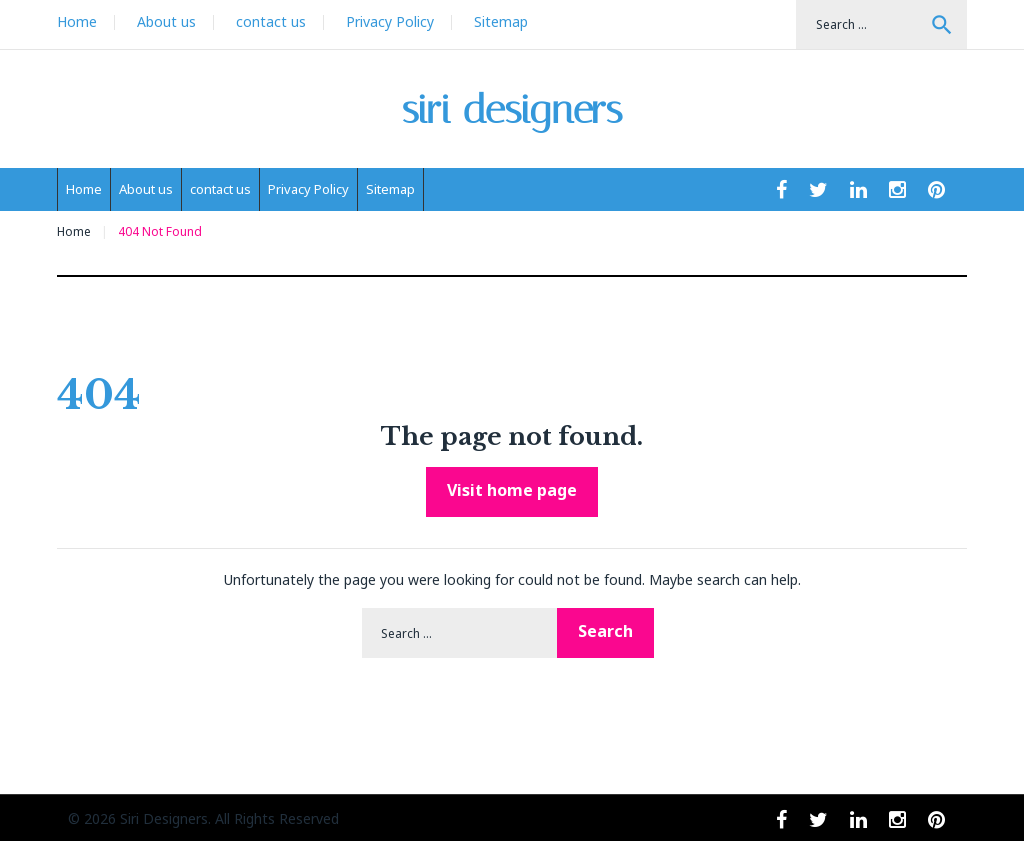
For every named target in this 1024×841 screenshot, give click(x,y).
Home (77, 21)
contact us (271, 21)
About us (166, 21)
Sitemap (501, 21)
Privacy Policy (390, 21)
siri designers (512, 109)
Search (942, 25)
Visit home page (512, 490)
